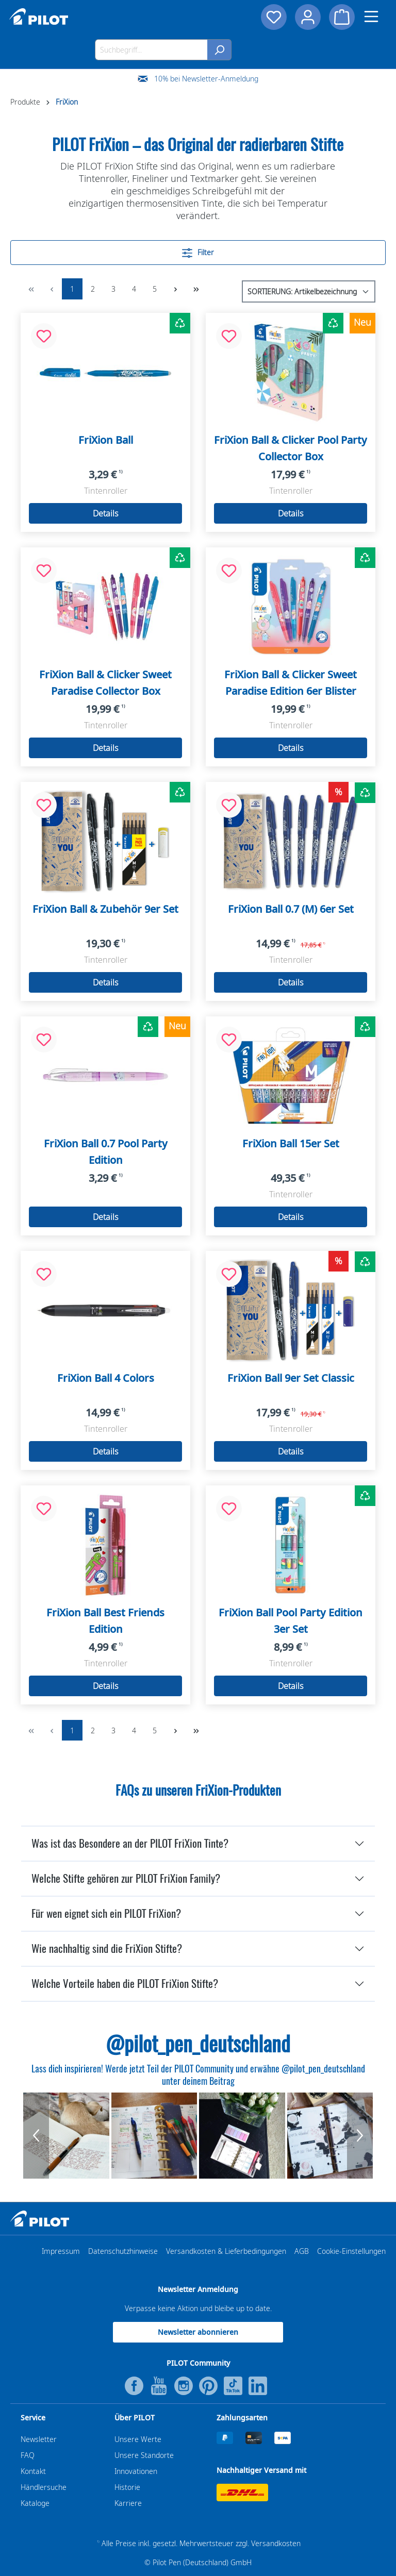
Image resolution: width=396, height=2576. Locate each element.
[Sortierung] (308, 291)
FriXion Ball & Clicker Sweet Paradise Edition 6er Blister (290, 682)
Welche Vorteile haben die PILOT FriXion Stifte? (124, 1983)
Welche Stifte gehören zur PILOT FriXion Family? (125, 1878)
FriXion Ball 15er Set (290, 1143)
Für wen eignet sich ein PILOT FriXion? (106, 1913)
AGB (301, 2251)
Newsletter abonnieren (198, 2332)
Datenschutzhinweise (123, 2251)
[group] (66, 2136)
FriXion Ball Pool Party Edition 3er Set (290, 1620)
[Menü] (371, 16)
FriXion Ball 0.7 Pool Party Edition (106, 1151)
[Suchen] (219, 49)
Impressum (61, 2251)
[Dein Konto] (308, 17)
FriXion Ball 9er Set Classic (290, 1378)
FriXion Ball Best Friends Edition (105, 1620)
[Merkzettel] (274, 17)
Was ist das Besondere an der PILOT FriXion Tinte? (129, 1843)
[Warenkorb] (342, 17)
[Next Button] (360, 2136)
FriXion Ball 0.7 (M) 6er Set (291, 909)
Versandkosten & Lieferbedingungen (226, 2251)
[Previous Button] (36, 2136)
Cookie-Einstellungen (351, 2251)
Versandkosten (276, 2543)
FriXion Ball (105, 440)
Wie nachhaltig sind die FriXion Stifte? (106, 1948)
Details (105, 513)
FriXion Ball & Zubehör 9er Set (105, 909)
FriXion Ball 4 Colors (105, 1378)
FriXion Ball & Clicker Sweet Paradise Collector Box (105, 682)
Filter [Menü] (198, 251)
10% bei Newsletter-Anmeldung (206, 78)
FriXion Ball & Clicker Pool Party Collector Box (290, 448)
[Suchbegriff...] (151, 49)
